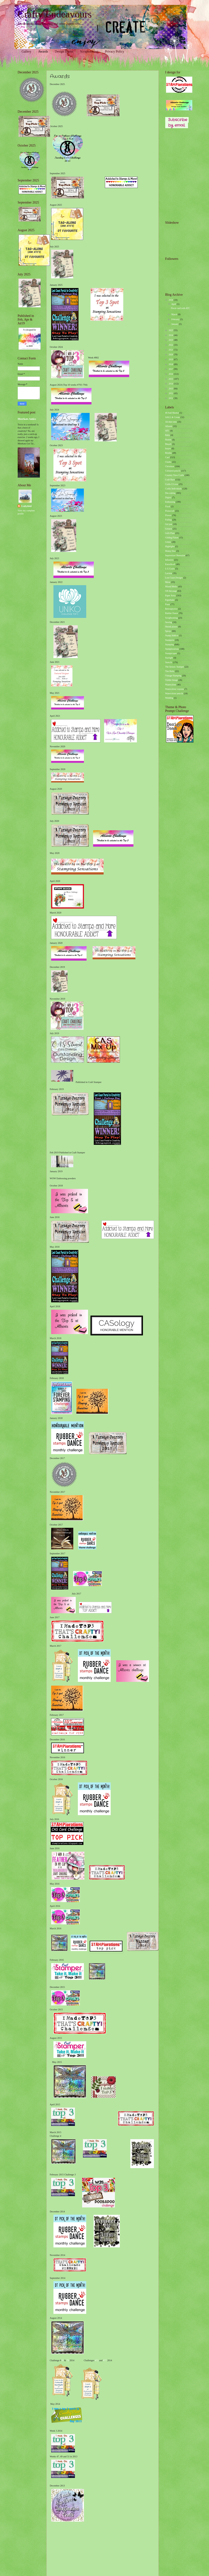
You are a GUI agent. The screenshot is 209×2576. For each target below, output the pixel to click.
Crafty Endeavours (55, 14)
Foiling (168, 520)
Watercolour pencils (174, 693)
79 (68, 2360)
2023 (171, 340)
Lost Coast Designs (174, 578)
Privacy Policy (114, 51)
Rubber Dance (171, 613)
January (175, 324)
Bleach (168, 444)
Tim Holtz (170, 671)
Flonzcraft (170, 511)
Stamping (169, 644)
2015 (171, 379)
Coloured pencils (173, 471)
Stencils (168, 662)
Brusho (168, 453)
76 (62, 2360)
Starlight (169, 658)
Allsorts (168, 426)
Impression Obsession (175, 555)
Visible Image (171, 680)
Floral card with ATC (180, 308)
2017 (171, 369)
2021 (171, 350)
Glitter (168, 542)
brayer (168, 448)
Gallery (26, 51)
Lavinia (168, 573)
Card (167, 457)
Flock (167, 506)
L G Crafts (170, 568)
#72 (97, 2360)
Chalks (168, 462)
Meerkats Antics (27, 419)
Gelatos (168, 529)
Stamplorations (172, 649)
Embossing (170, 502)
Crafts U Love (171, 484)
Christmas (169, 466)
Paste (167, 604)
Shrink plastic (171, 626)
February (175, 319)
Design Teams (64, 51)
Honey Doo (170, 551)
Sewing (168, 622)
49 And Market (172, 413)
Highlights (170, 546)
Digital (168, 497)
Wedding (169, 698)
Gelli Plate (170, 533)
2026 (171, 300)
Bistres (168, 439)
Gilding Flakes (172, 537)
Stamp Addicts (172, 635)
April (174, 304)
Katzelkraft (170, 564)
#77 (105, 2360)
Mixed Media (171, 586)
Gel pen (168, 524)
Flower (168, 515)
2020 (171, 354)
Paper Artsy (170, 595)
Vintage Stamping (173, 675)
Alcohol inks (171, 422)
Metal (167, 582)
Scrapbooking (89, 51)
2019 (171, 359)
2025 (171, 330)
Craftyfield (26, 506)
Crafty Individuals (173, 488)
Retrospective (171, 609)
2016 (171, 374)
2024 (171, 335)
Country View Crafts (174, 475)
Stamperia (169, 640)
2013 (171, 388)
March (174, 314)
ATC (167, 430)
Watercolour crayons (174, 689)
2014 (171, 383)
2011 (171, 398)
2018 (171, 364)
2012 (171, 393)
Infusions (169, 560)
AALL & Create (172, 417)
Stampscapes (171, 653)
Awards (43, 51)
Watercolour (170, 684)
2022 (171, 345)
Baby (167, 435)
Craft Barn (170, 479)
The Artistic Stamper (174, 667)
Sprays (168, 631)
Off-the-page (171, 591)
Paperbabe (170, 600)
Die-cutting (170, 493)
